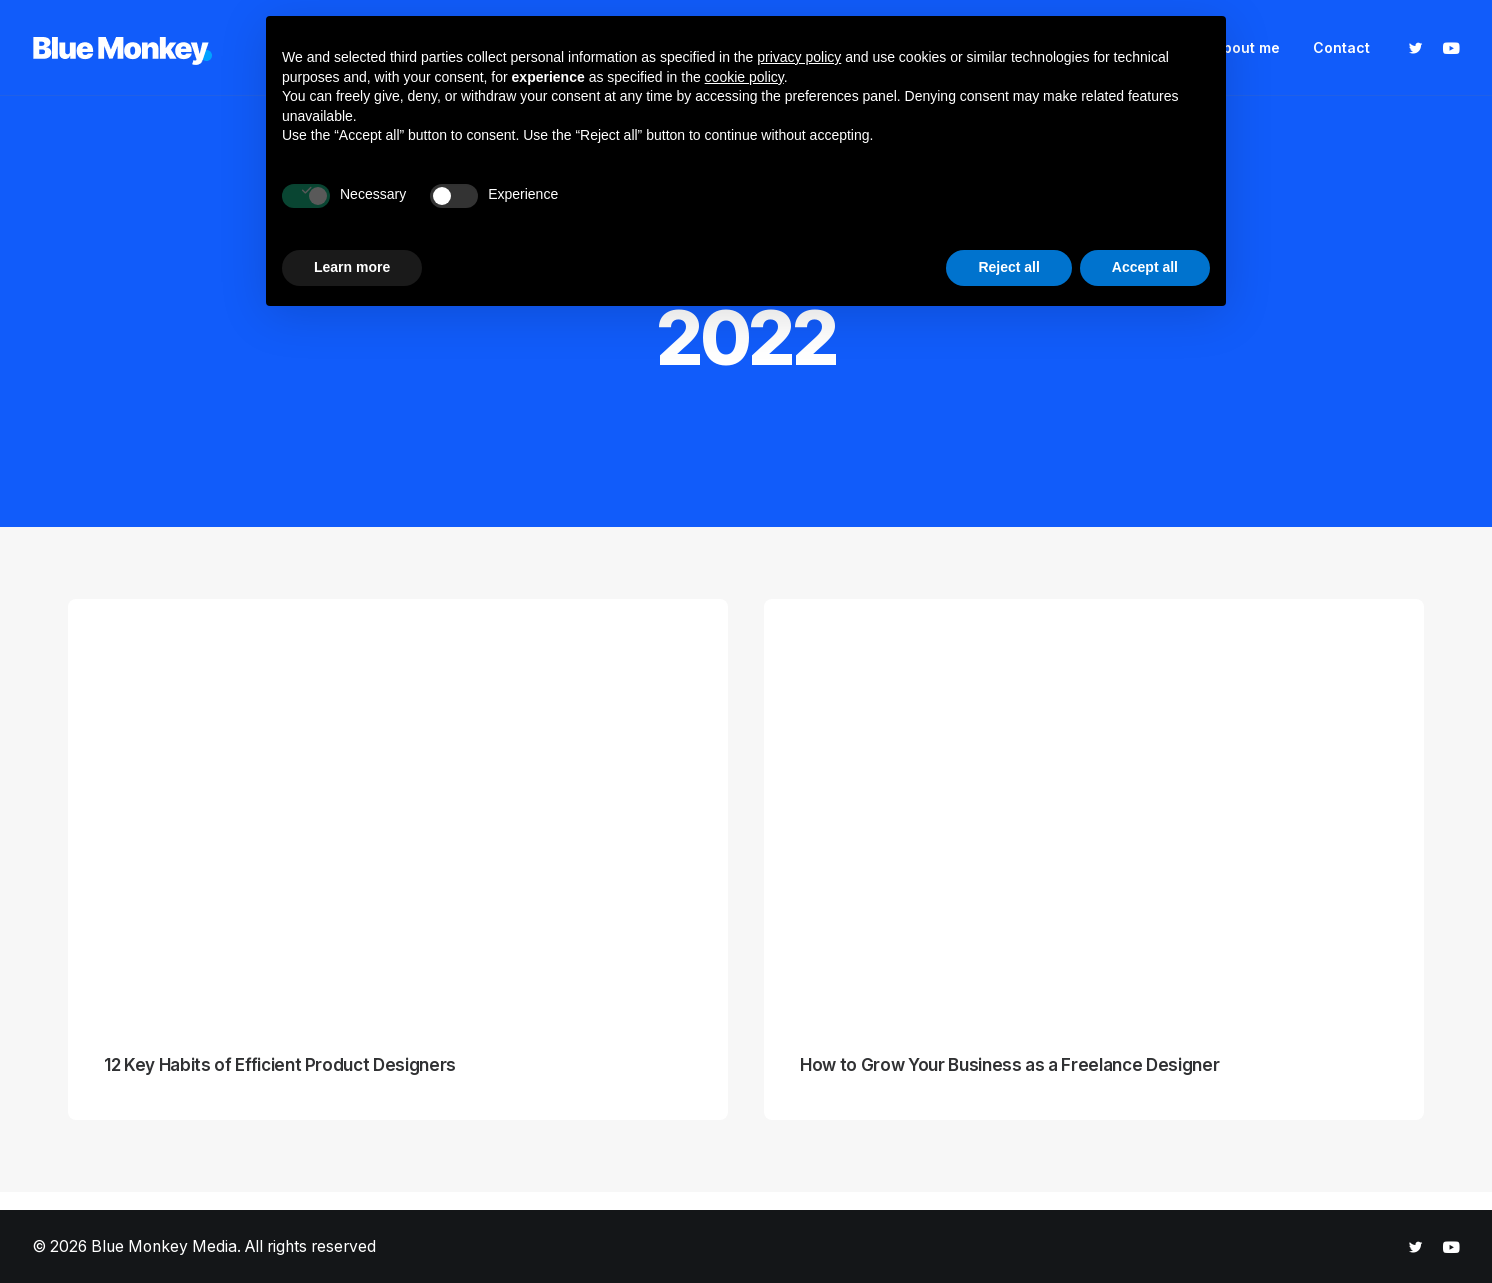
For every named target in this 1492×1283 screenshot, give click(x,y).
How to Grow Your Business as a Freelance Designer (1009, 1065)
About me (1247, 47)
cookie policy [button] (744, 77)
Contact (1341, 47)
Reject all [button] (1008, 267)
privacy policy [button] (799, 57)
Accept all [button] (1145, 267)
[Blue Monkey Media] (122, 48)
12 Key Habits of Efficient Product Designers (280, 1065)
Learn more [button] (352, 267)
